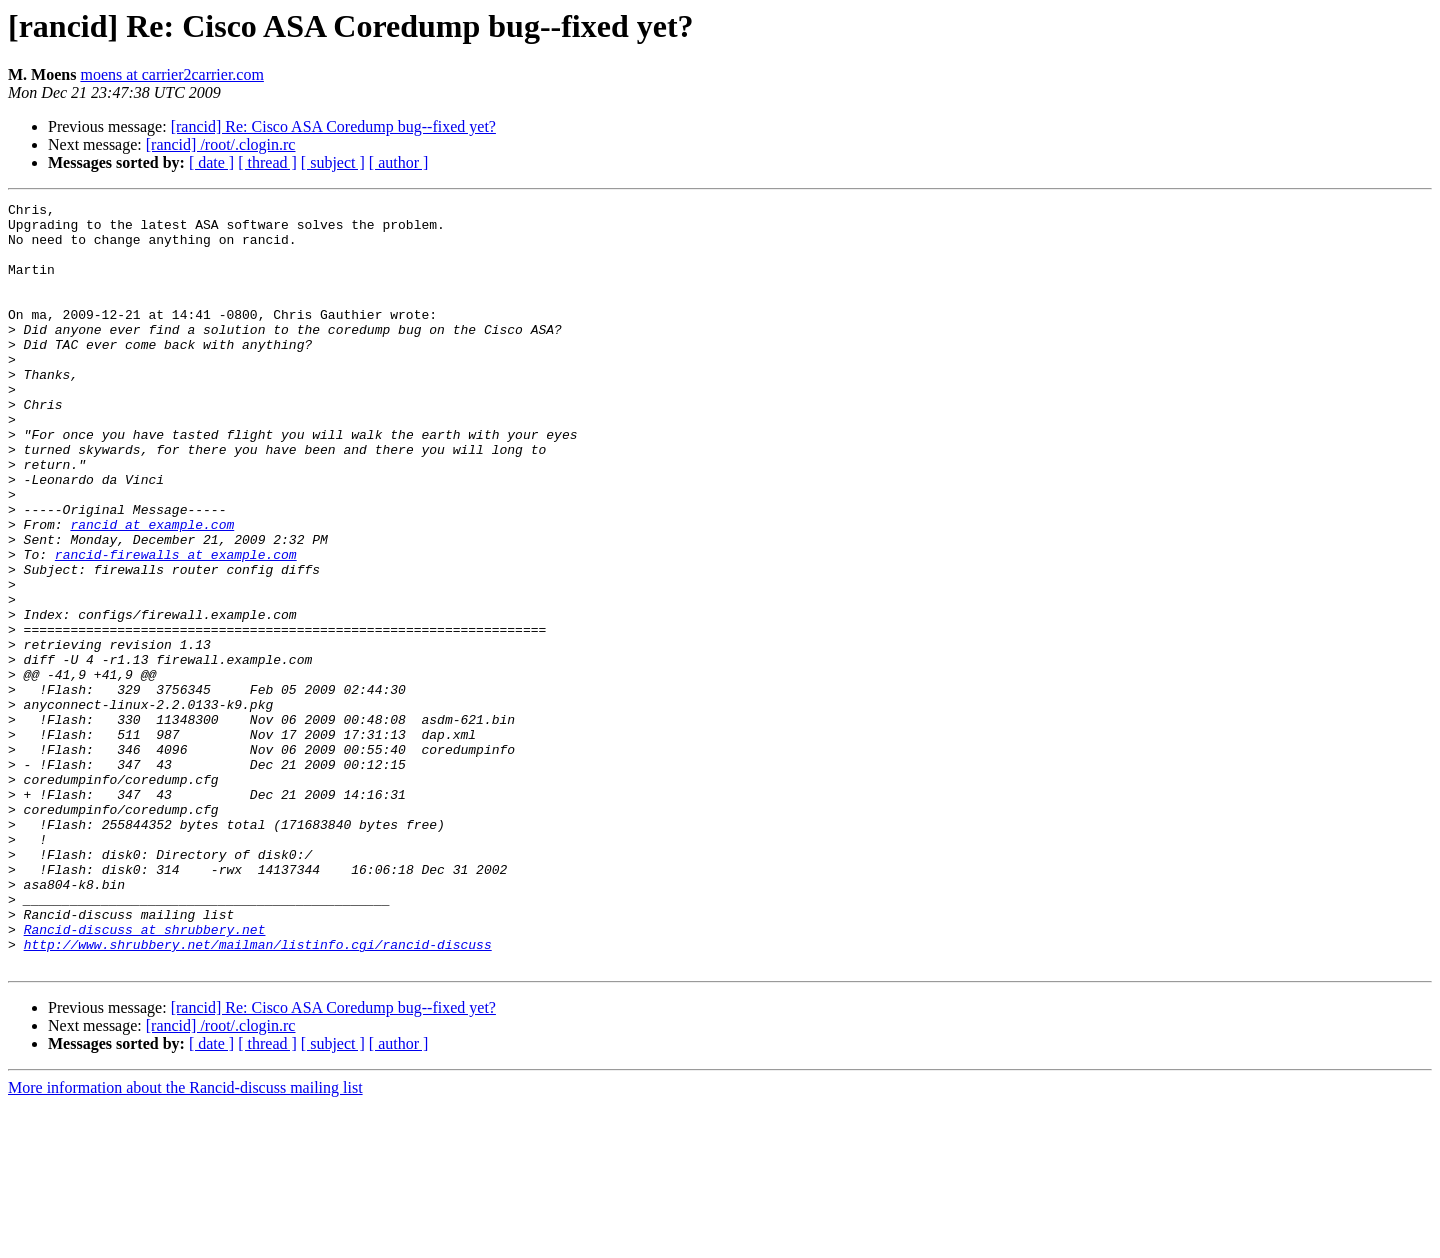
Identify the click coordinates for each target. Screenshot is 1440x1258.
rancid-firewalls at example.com (176, 626)
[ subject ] (333, 162)
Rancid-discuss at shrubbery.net (145, 1076)
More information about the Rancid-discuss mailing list (185, 1240)
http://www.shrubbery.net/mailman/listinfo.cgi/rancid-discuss (258, 1094)
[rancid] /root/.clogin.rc (221, 144)
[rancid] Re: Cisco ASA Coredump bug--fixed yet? (333, 126)
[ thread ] (267, 162)
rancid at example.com (152, 590)
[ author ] (399, 162)
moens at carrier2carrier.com (171, 74)
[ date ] (211, 162)
